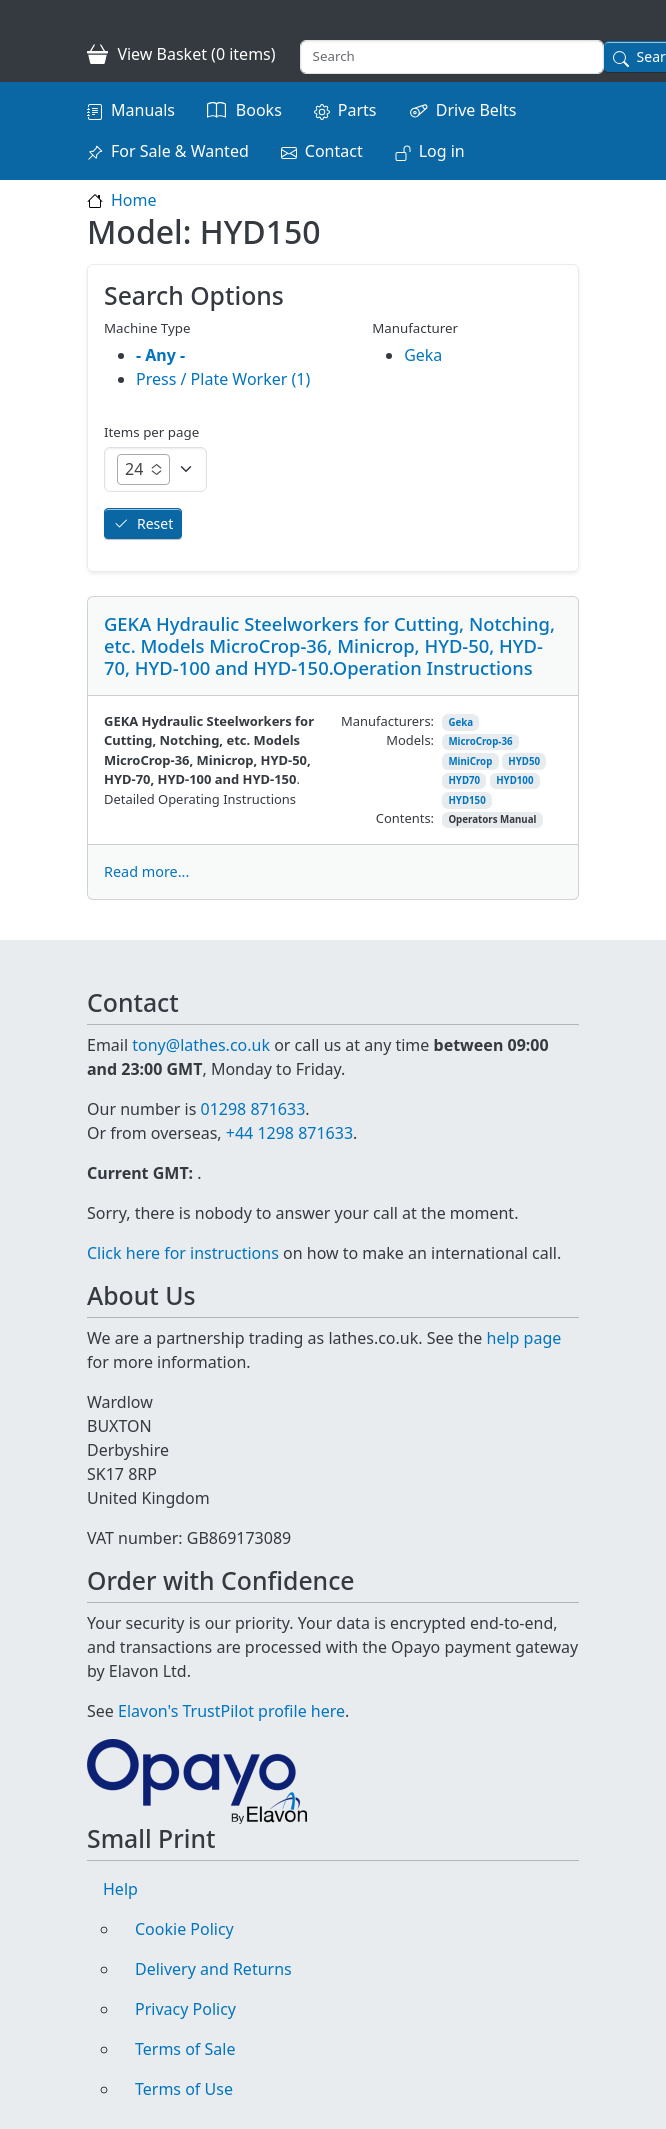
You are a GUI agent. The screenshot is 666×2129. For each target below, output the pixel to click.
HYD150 (466, 800)
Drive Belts (476, 110)
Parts (357, 110)
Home (134, 200)
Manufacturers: (387, 721)
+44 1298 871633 (289, 1133)
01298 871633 (252, 1109)
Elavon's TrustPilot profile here (231, 1711)
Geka (460, 722)
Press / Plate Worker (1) (223, 379)
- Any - (160, 355)
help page (524, 1338)
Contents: (405, 818)
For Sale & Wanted (180, 151)
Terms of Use (184, 2089)
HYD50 (524, 761)
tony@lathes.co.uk (201, 1045)
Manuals (143, 110)
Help (120, 1889)
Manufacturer (415, 328)
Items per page (151, 432)
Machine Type (147, 328)
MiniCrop (470, 761)
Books (259, 110)
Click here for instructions (183, 1253)
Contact (334, 151)
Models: (410, 740)
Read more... (146, 871)
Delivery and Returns (213, 1969)
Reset (155, 523)
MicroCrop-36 (480, 741)
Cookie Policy (184, 1929)
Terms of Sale (185, 2049)
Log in (442, 151)
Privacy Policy (185, 2009)
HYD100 (514, 780)
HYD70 (464, 780)
